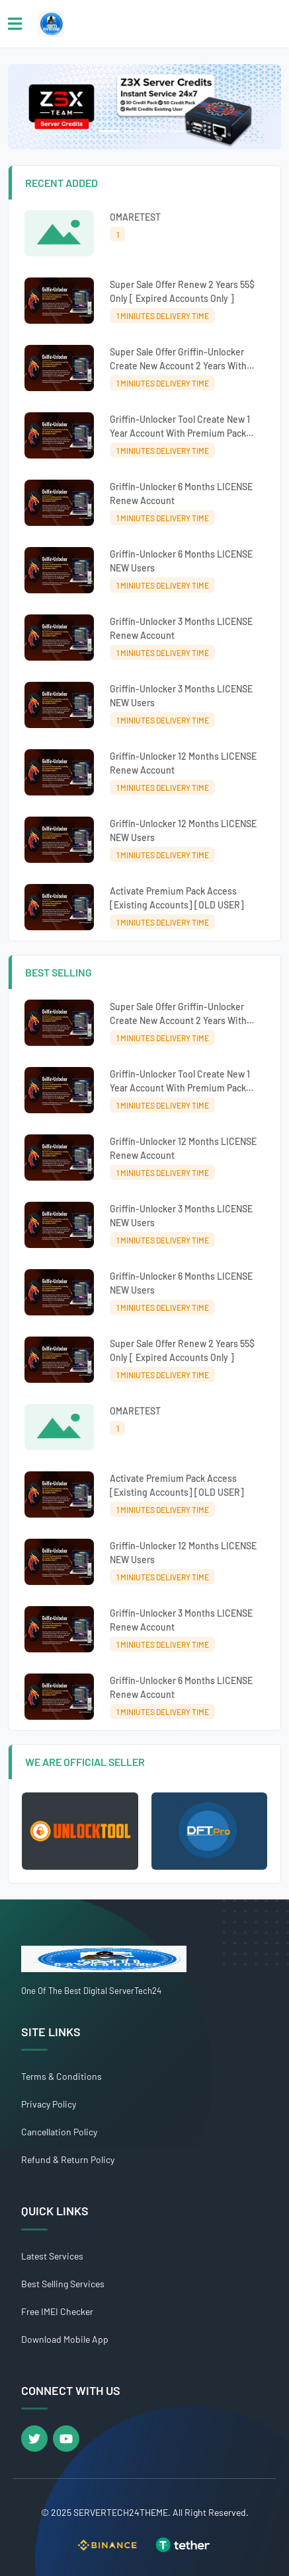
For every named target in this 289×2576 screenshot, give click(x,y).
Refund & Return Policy (67, 2159)
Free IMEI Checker (57, 2311)
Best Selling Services (62, 2283)
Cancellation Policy (59, 2131)
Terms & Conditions (61, 2076)
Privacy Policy (48, 2104)
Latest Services (52, 2256)
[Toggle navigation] (15, 24)
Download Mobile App (64, 2339)
